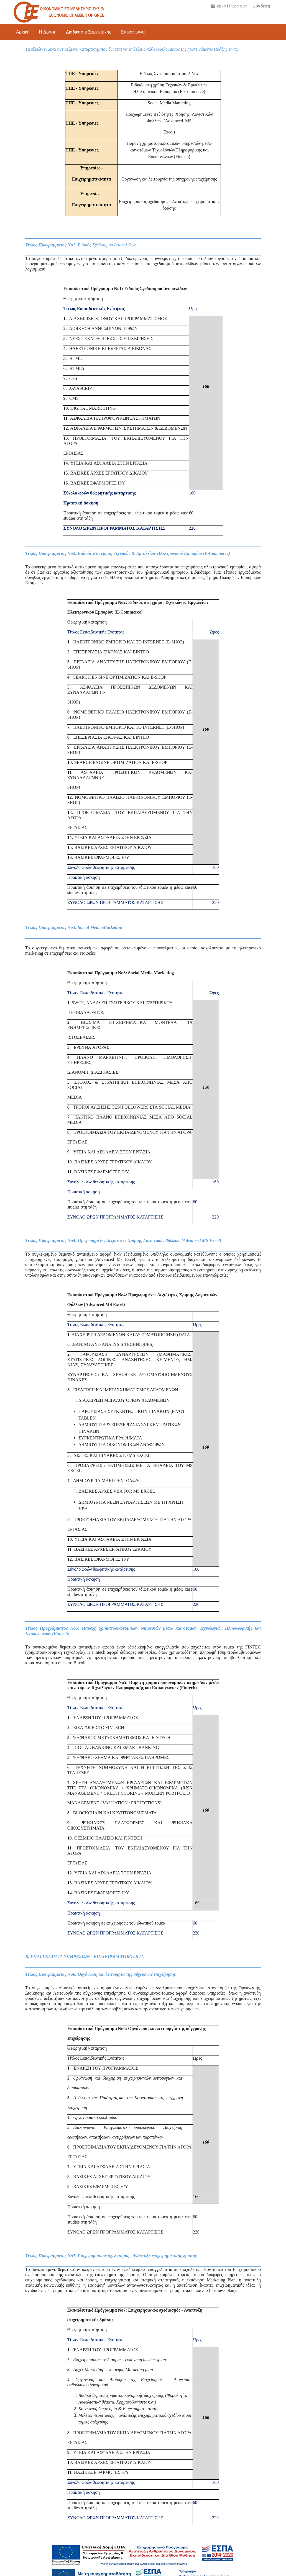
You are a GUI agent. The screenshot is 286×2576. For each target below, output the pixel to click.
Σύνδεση (261, 6)
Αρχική (23, 32)
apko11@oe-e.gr (229, 6)
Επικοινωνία (133, 32)
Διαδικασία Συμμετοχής (88, 32)
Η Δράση (48, 32)
